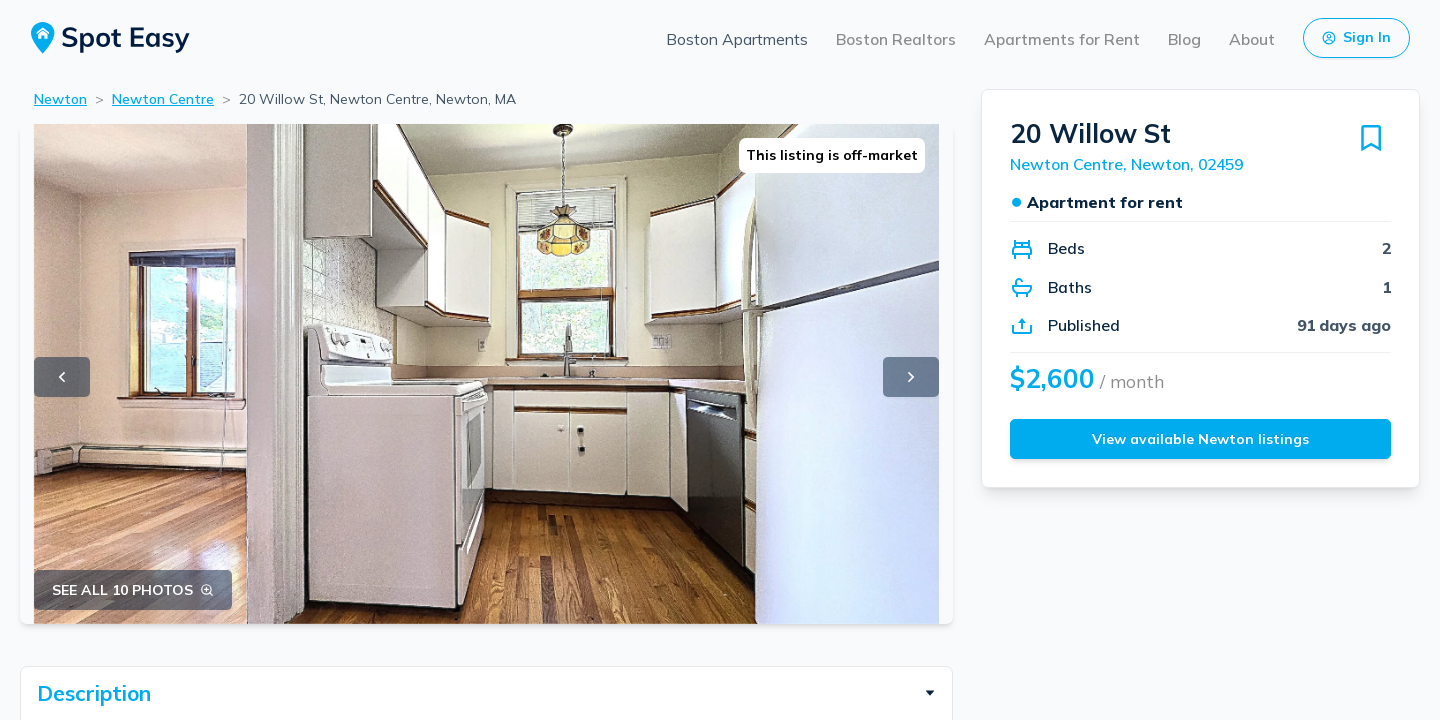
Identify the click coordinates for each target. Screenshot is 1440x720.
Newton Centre (163, 99)
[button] (486, 693)
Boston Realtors (896, 39)
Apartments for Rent (1062, 39)
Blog (1184, 39)
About (1252, 39)
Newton (60, 99)
